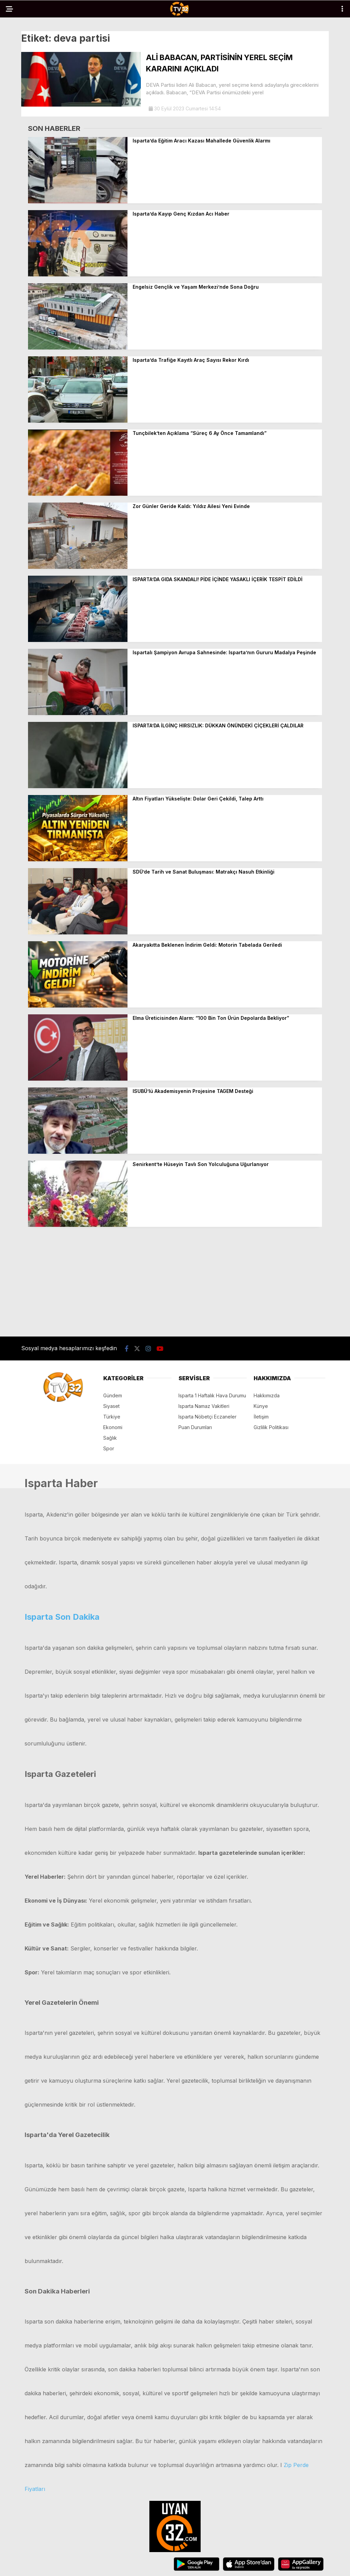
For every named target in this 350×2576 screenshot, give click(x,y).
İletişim (261, 1417)
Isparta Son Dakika (62, 1617)
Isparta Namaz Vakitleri (203, 1406)
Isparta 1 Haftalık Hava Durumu (212, 1395)
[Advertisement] (175, 1281)
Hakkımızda (267, 1395)
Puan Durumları (195, 1427)
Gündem (112, 1395)
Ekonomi (112, 1427)
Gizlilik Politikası (271, 1427)
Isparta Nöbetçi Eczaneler (207, 1417)
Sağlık (110, 1438)
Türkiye (111, 1417)
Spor (108, 1448)
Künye (261, 1406)
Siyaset (111, 1406)
